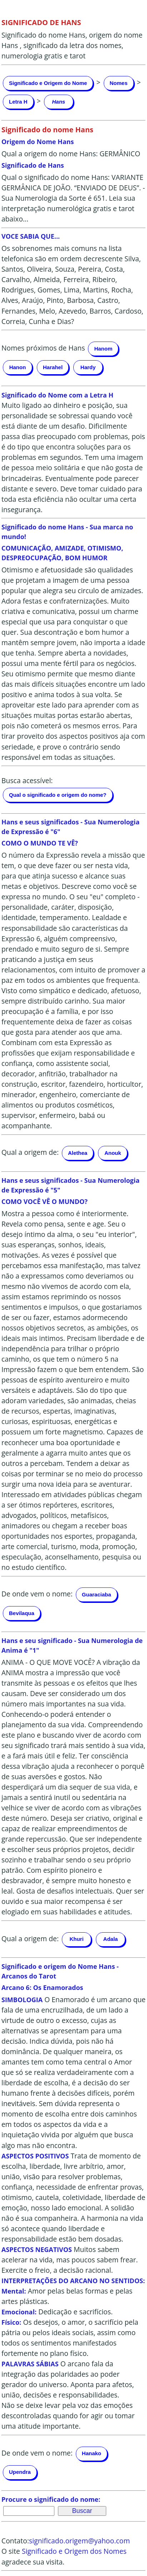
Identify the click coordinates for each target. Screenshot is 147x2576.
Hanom (103, 349)
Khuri (76, 1939)
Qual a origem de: (30, 1152)
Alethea (77, 1153)
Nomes (119, 83)
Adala (110, 1939)
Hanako (91, 2453)
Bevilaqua (21, 1613)
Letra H (18, 102)
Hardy (88, 367)
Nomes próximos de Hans (43, 348)
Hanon (17, 367)
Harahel (53, 367)
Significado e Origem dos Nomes (74, 2551)
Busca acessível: (27, 780)
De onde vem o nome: (37, 1594)
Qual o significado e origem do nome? (58, 795)
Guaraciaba (96, 1594)
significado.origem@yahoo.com (79, 2541)
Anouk (112, 1153)
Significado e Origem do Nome (48, 83)
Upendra (20, 2472)
